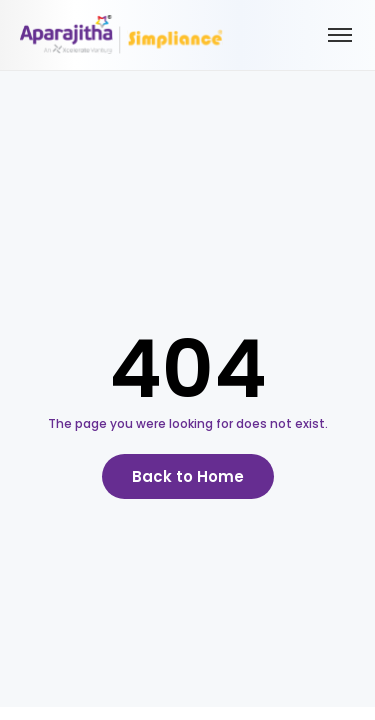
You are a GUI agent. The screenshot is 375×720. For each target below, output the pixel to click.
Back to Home (188, 476)
